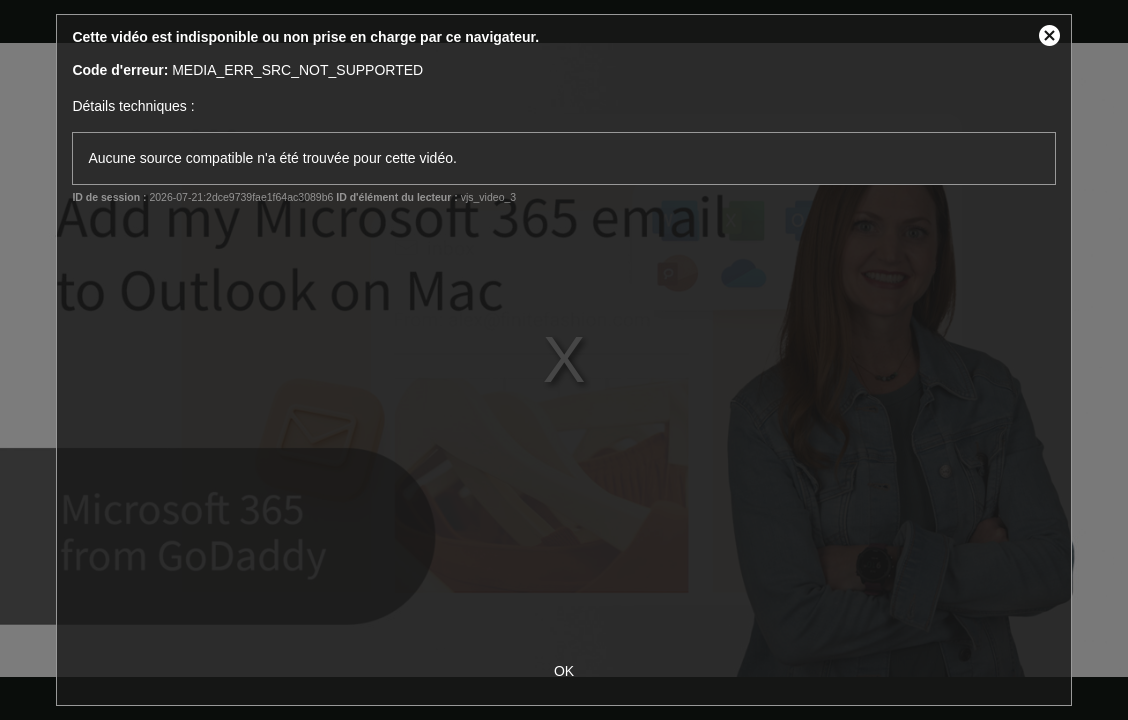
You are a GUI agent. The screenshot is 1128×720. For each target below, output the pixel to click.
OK (564, 671)
